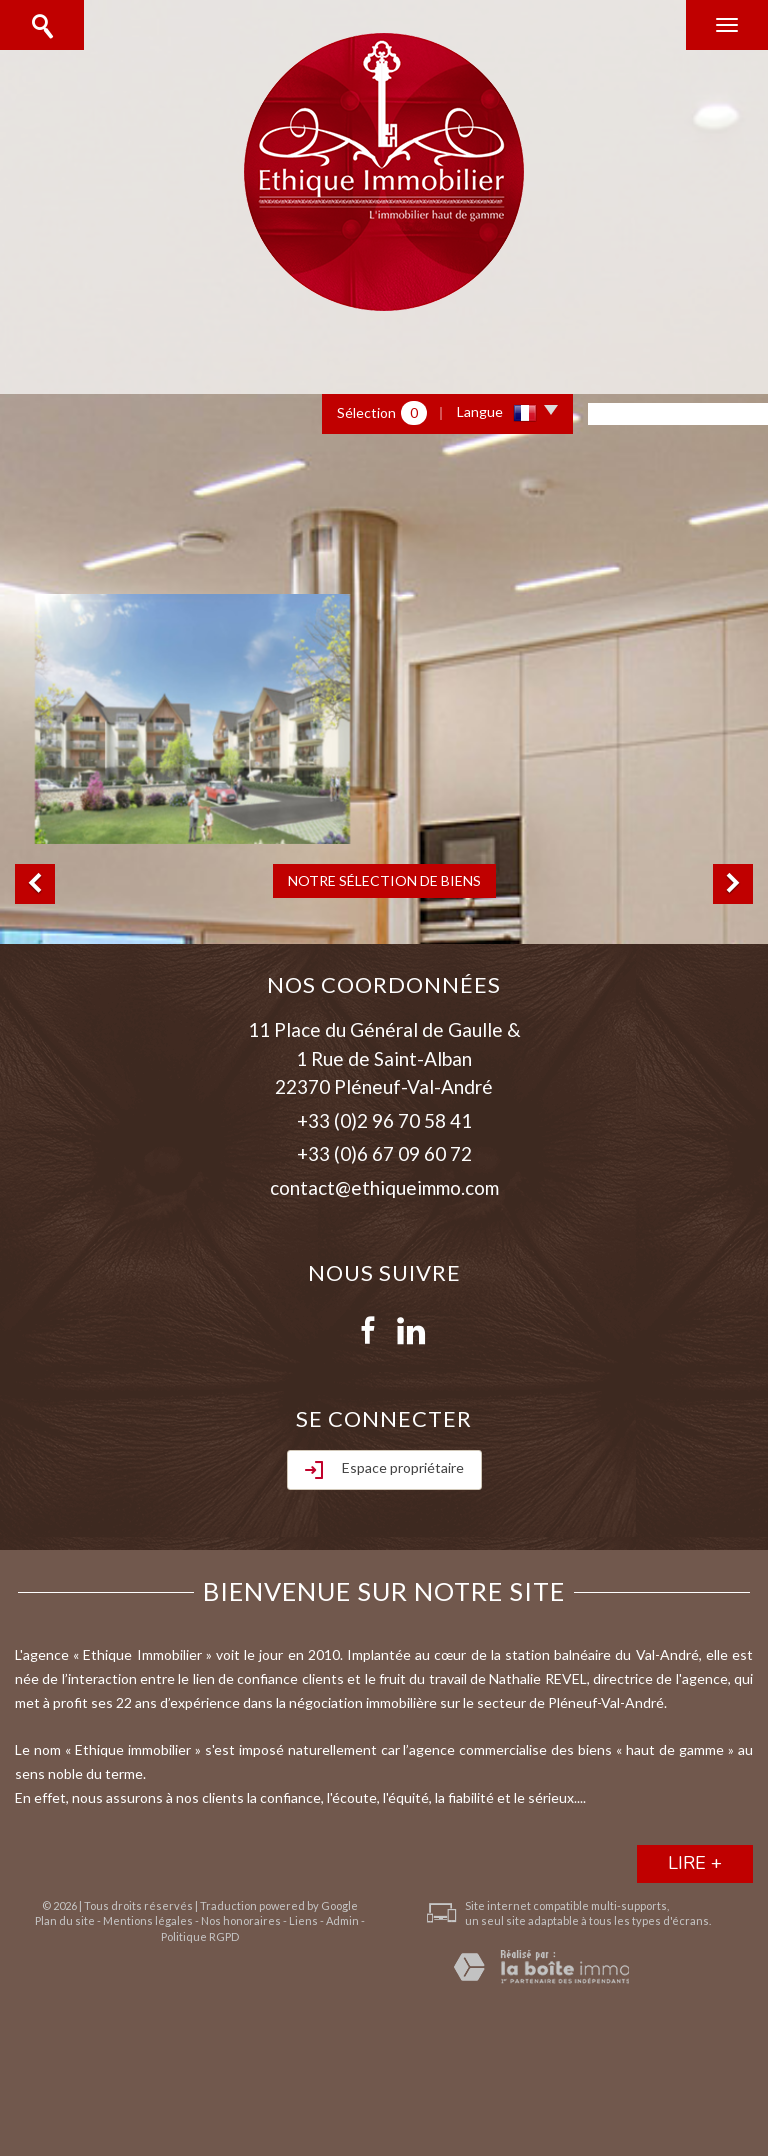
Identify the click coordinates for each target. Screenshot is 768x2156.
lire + (695, 1863)
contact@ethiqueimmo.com (384, 1187)
